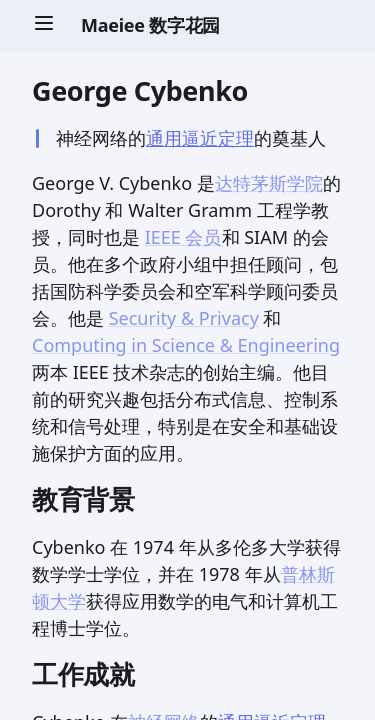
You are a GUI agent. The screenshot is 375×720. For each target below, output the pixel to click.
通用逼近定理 (200, 138)
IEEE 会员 (183, 237)
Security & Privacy (184, 318)
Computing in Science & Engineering (186, 345)
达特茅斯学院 (269, 183)
